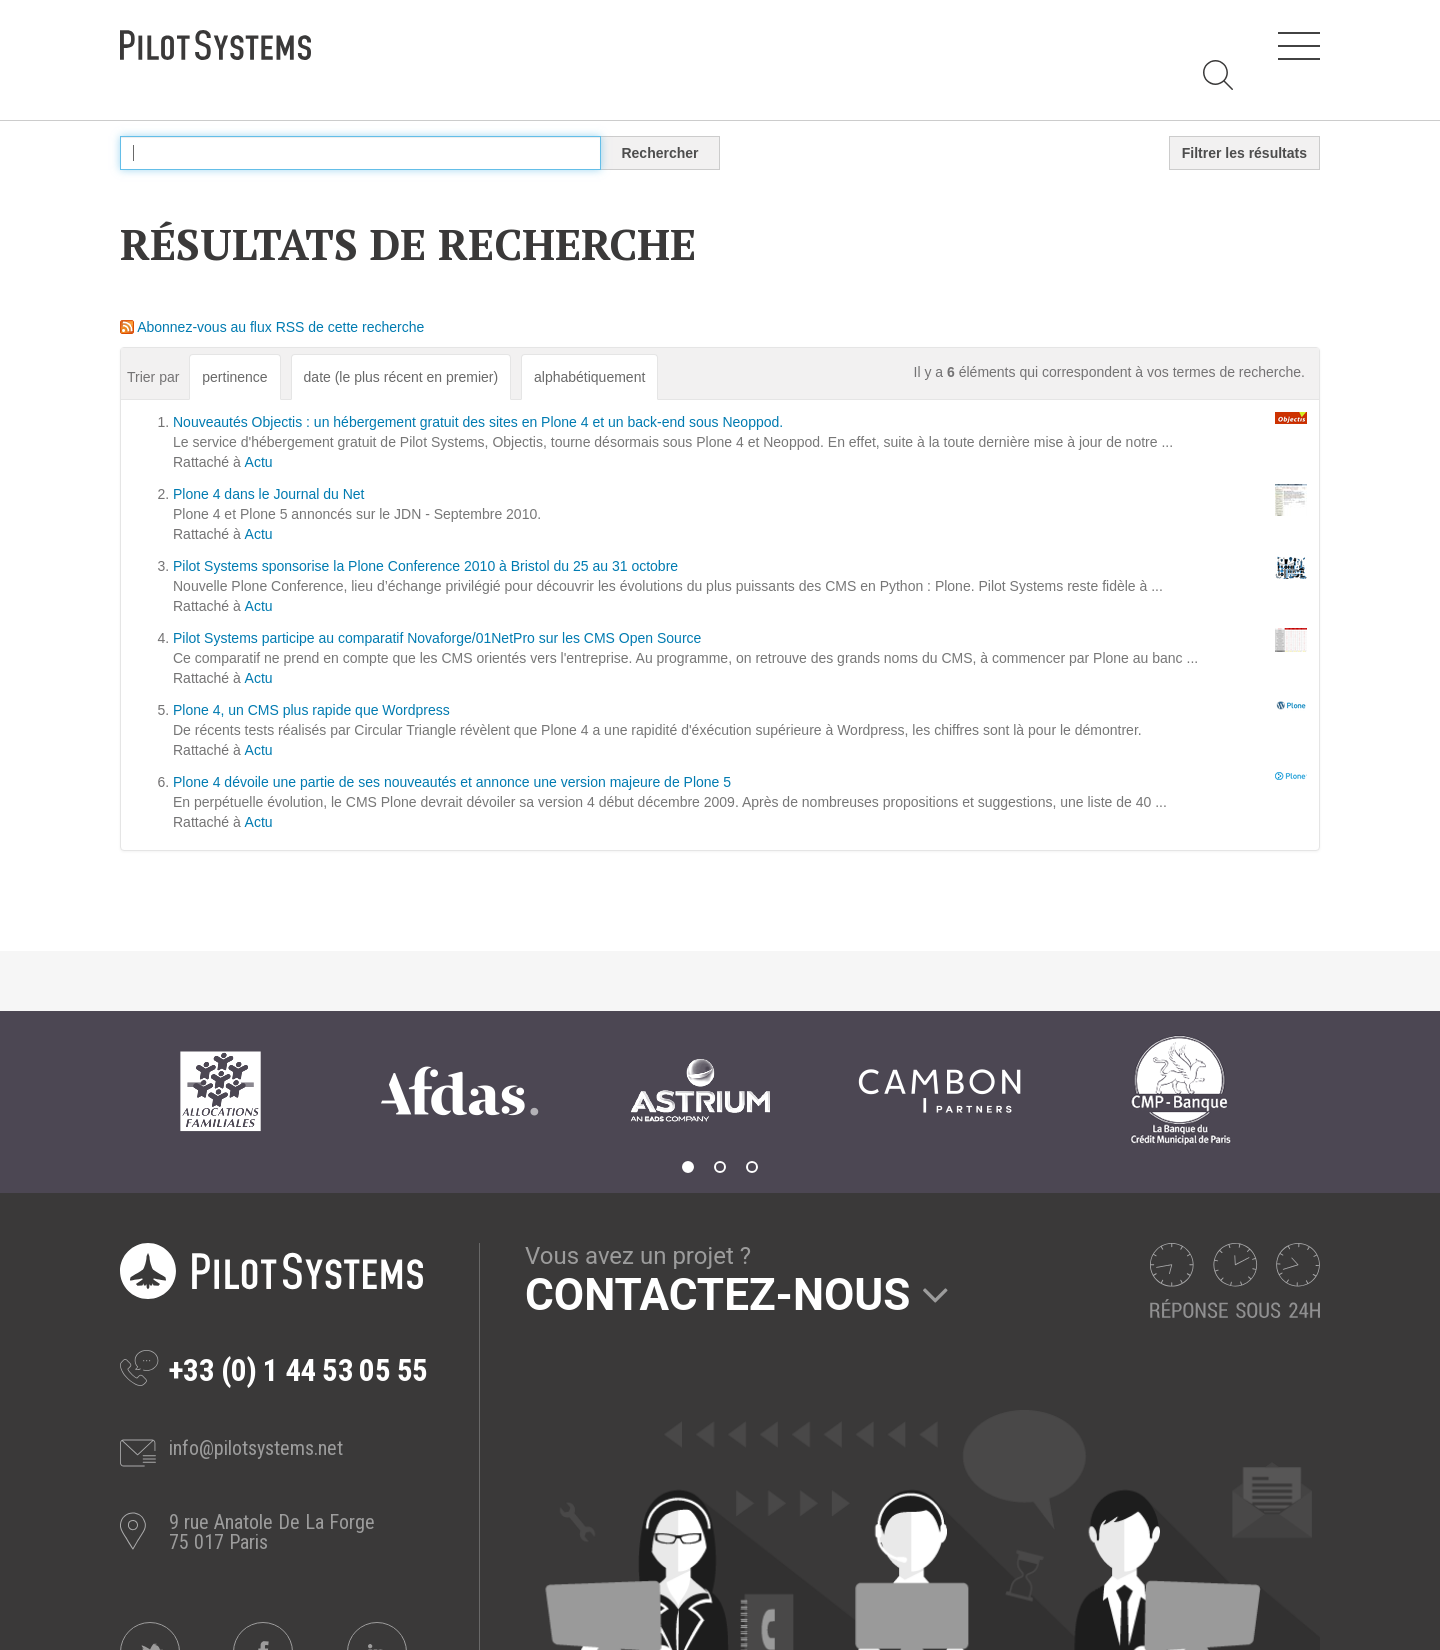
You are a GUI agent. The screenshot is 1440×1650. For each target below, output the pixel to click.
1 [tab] (688, 1167)
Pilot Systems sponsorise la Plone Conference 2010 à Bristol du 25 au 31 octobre (425, 566)
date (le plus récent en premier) (401, 377)
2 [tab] (720, 1167)
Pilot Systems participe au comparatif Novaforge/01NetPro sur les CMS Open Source (437, 638)
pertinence (234, 377)
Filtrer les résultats (1244, 153)
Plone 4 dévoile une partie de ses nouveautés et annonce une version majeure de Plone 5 (452, 782)
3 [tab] (752, 1167)
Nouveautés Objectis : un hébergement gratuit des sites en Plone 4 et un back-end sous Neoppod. (478, 422)
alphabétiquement (589, 377)
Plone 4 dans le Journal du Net (268, 494)
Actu (259, 462)
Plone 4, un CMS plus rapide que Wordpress (311, 710)
